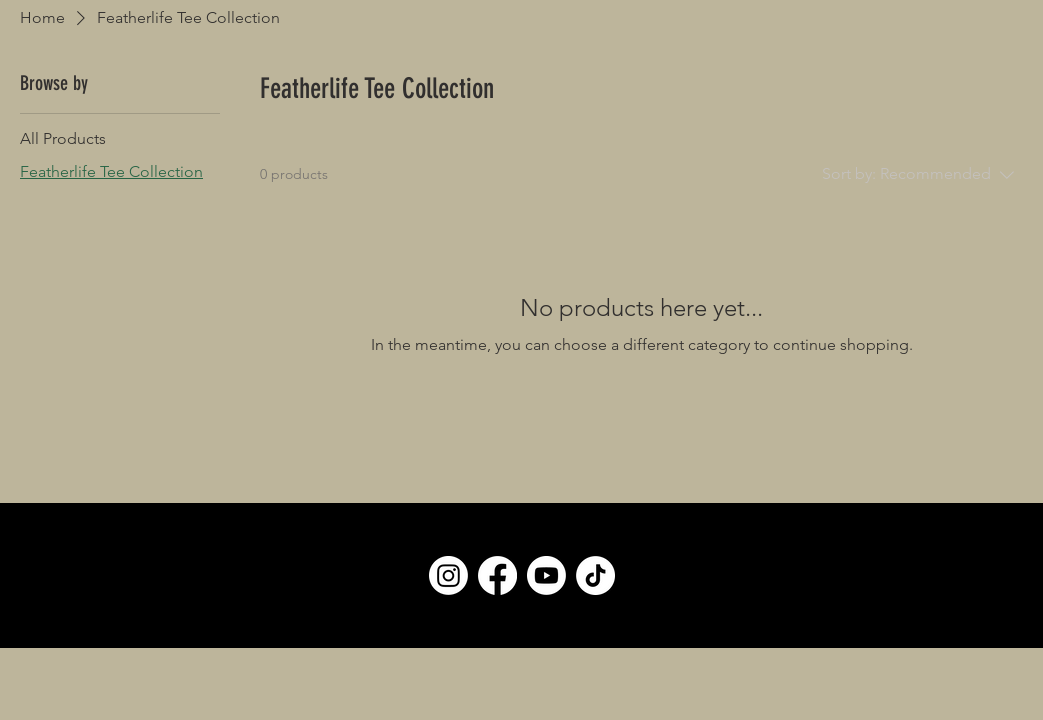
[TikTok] (595, 575)
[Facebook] (497, 575)
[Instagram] (448, 575)
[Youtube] (546, 575)
